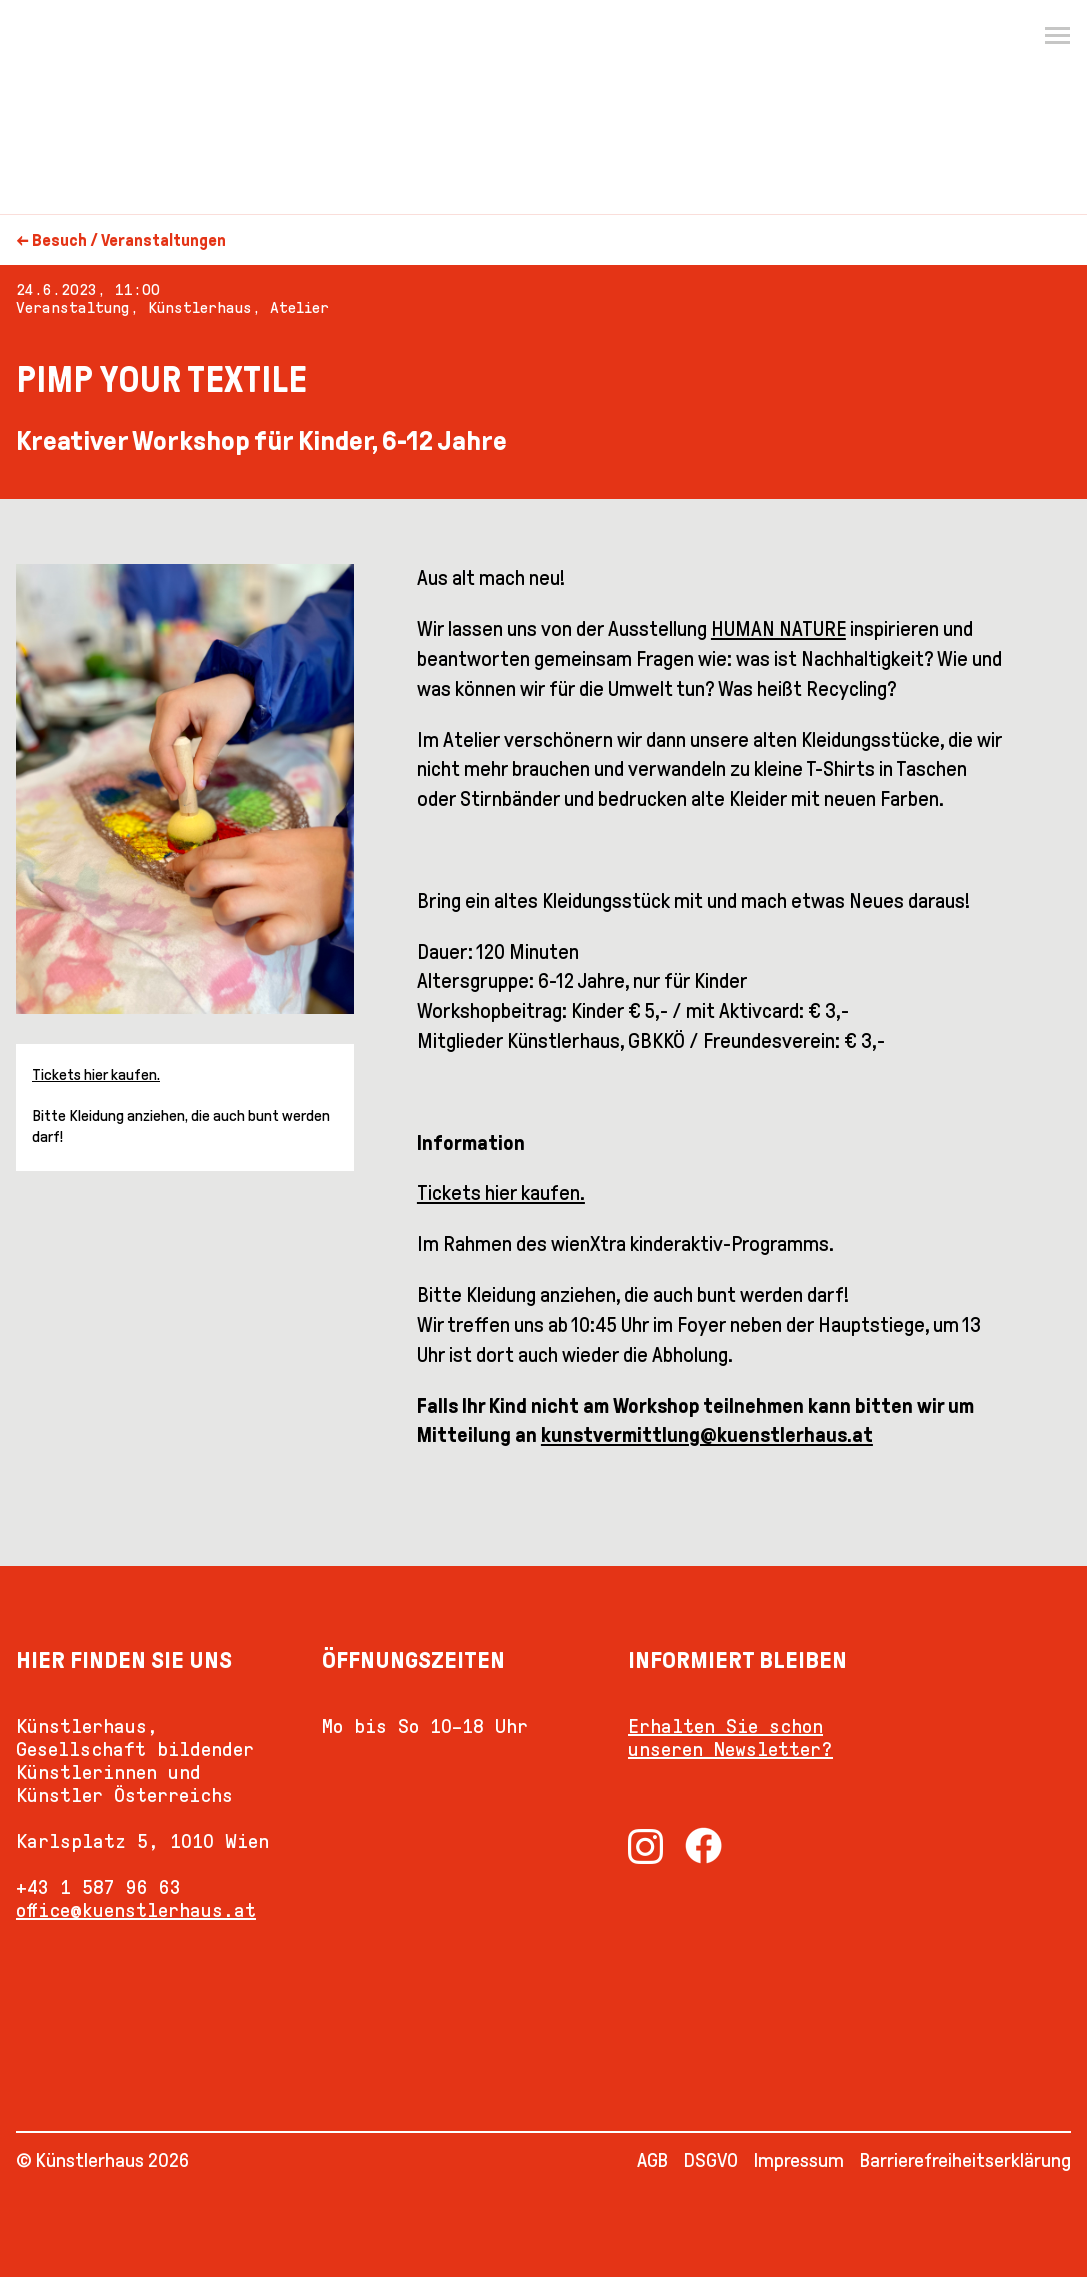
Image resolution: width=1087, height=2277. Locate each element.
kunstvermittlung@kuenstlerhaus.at (707, 1435)
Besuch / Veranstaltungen (129, 240)
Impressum (799, 2160)
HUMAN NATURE (778, 629)
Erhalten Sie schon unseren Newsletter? (730, 1737)
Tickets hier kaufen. (96, 1074)
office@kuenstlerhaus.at (136, 1910)
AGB (652, 2160)
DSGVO (711, 2160)
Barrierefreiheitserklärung (965, 2160)
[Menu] (1057, 36)
